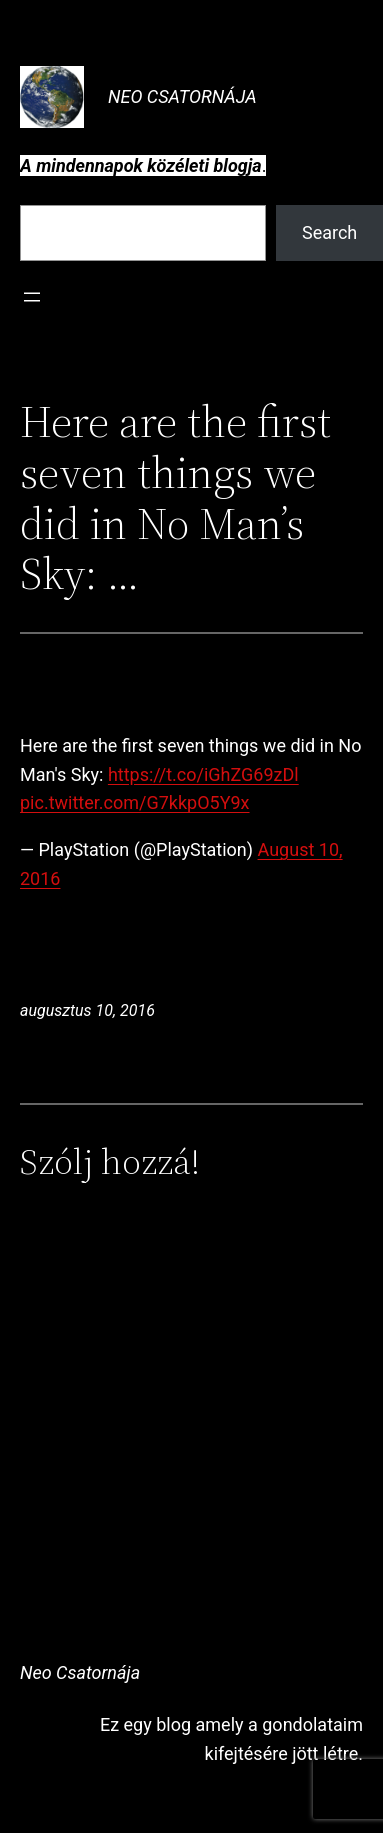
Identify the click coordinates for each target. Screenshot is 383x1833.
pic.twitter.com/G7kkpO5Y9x (135, 802)
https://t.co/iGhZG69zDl (203, 774)
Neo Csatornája (182, 96)
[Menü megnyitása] (32, 297)
